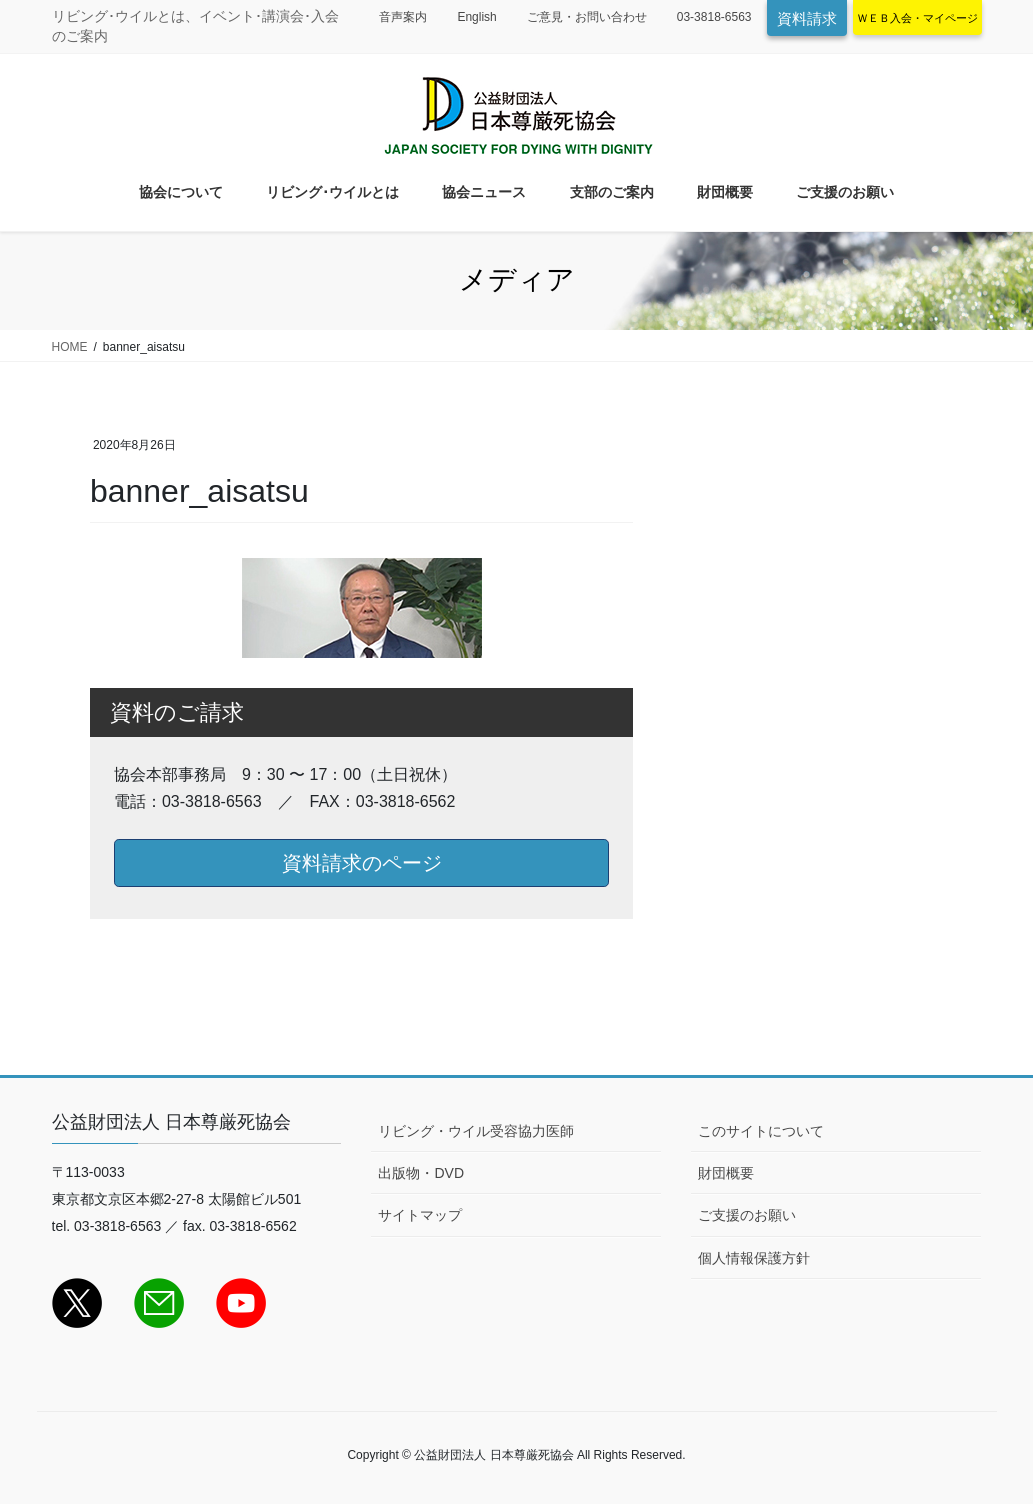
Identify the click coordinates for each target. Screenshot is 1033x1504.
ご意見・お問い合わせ (587, 17)
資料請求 (807, 18)
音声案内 (403, 17)
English (476, 17)
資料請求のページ (362, 863)
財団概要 (726, 1173)
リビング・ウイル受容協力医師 (476, 1131)
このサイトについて (761, 1131)
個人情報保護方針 (754, 1258)
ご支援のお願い (747, 1215)
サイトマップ (420, 1215)
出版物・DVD (421, 1173)
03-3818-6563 (714, 17)
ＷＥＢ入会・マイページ (917, 18)
